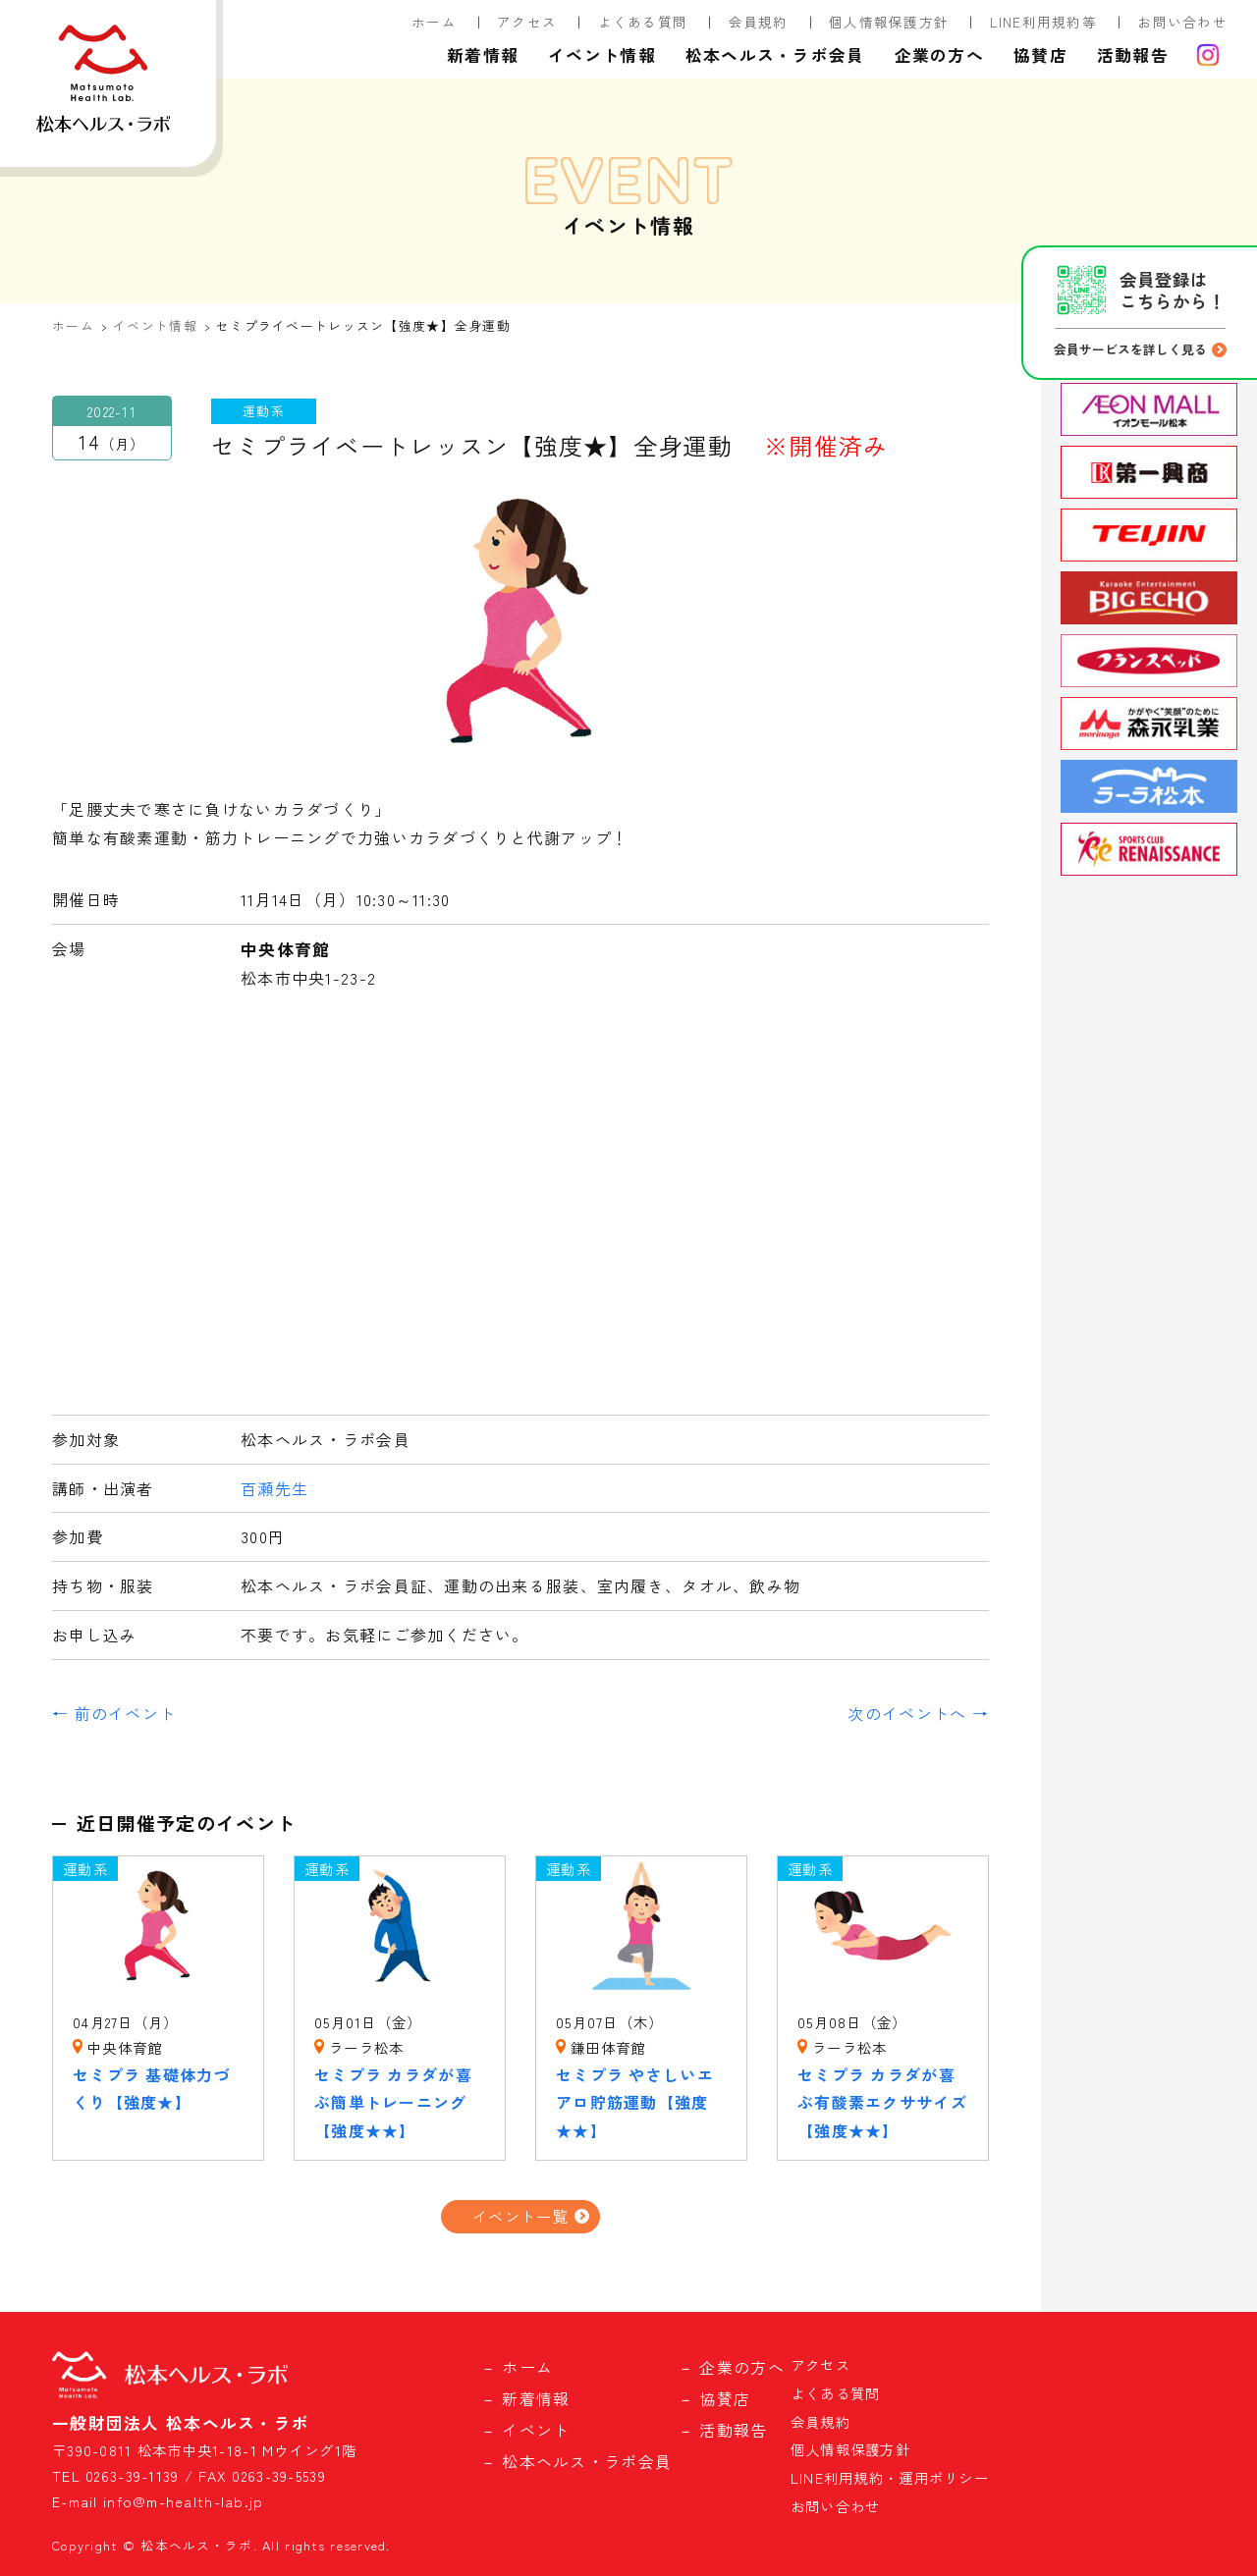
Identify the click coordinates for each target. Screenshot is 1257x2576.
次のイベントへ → (918, 1713)
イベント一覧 (520, 2216)
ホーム (434, 21)
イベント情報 (602, 55)
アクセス (527, 21)
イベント (536, 2430)
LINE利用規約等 (1044, 21)
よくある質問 (643, 21)
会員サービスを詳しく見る (1130, 349)
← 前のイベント (114, 1713)
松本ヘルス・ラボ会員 (775, 55)
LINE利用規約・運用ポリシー (890, 2477)
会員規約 (759, 21)
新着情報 (483, 55)
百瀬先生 (274, 1488)
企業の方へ (939, 55)
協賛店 (1040, 55)
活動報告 (1133, 55)
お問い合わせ (1182, 21)
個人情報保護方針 (889, 21)
